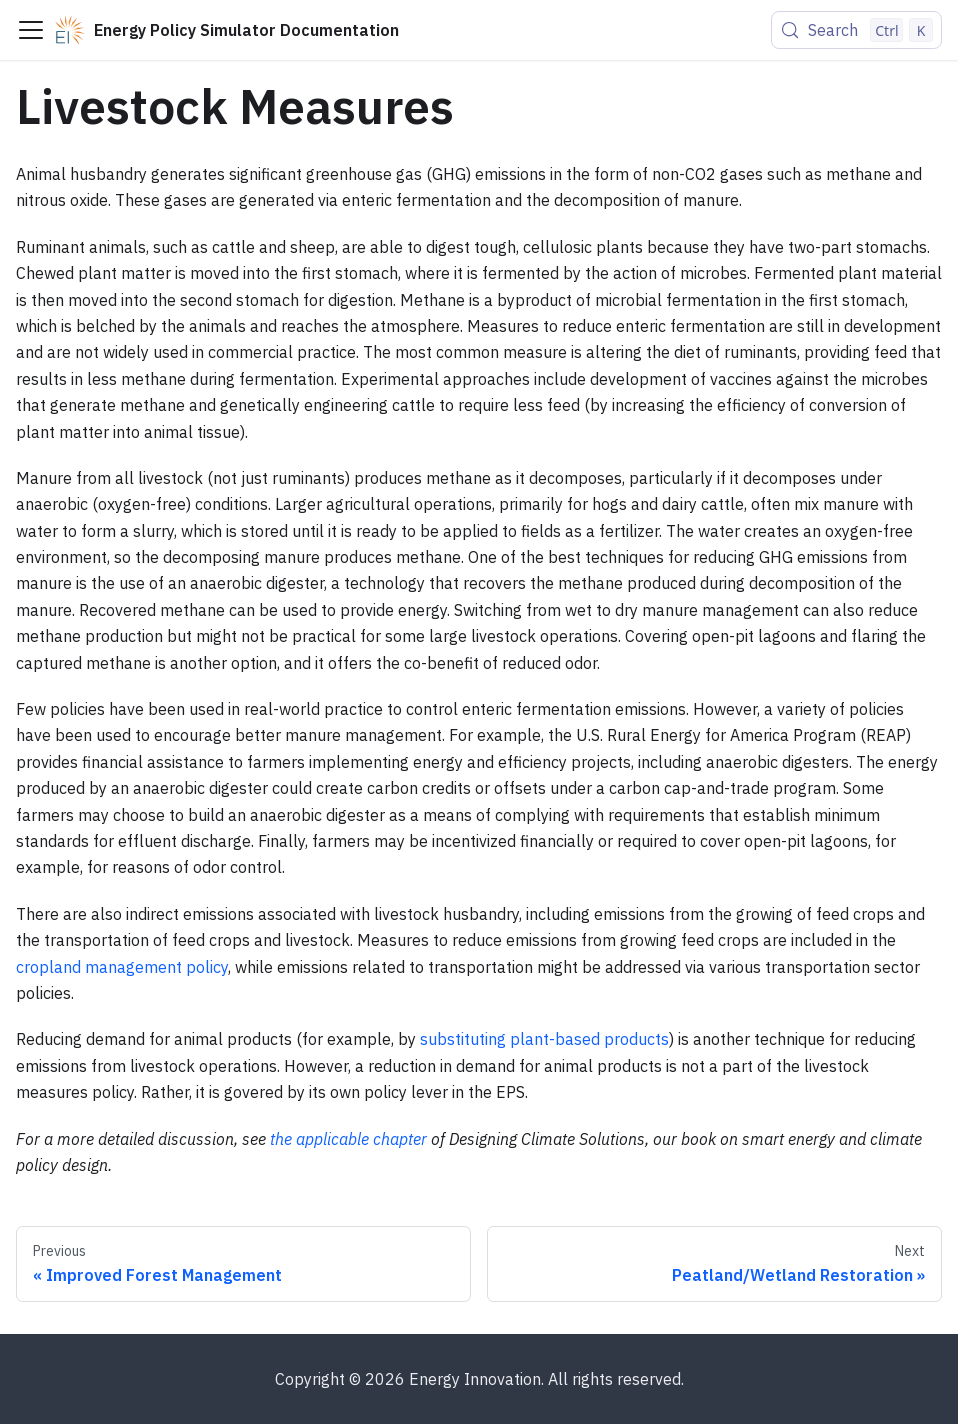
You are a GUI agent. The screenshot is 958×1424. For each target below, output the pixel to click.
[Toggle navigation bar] (31, 30)
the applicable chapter (348, 1139)
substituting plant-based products (544, 1039)
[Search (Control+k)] (856, 30)
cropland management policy (122, 967)
